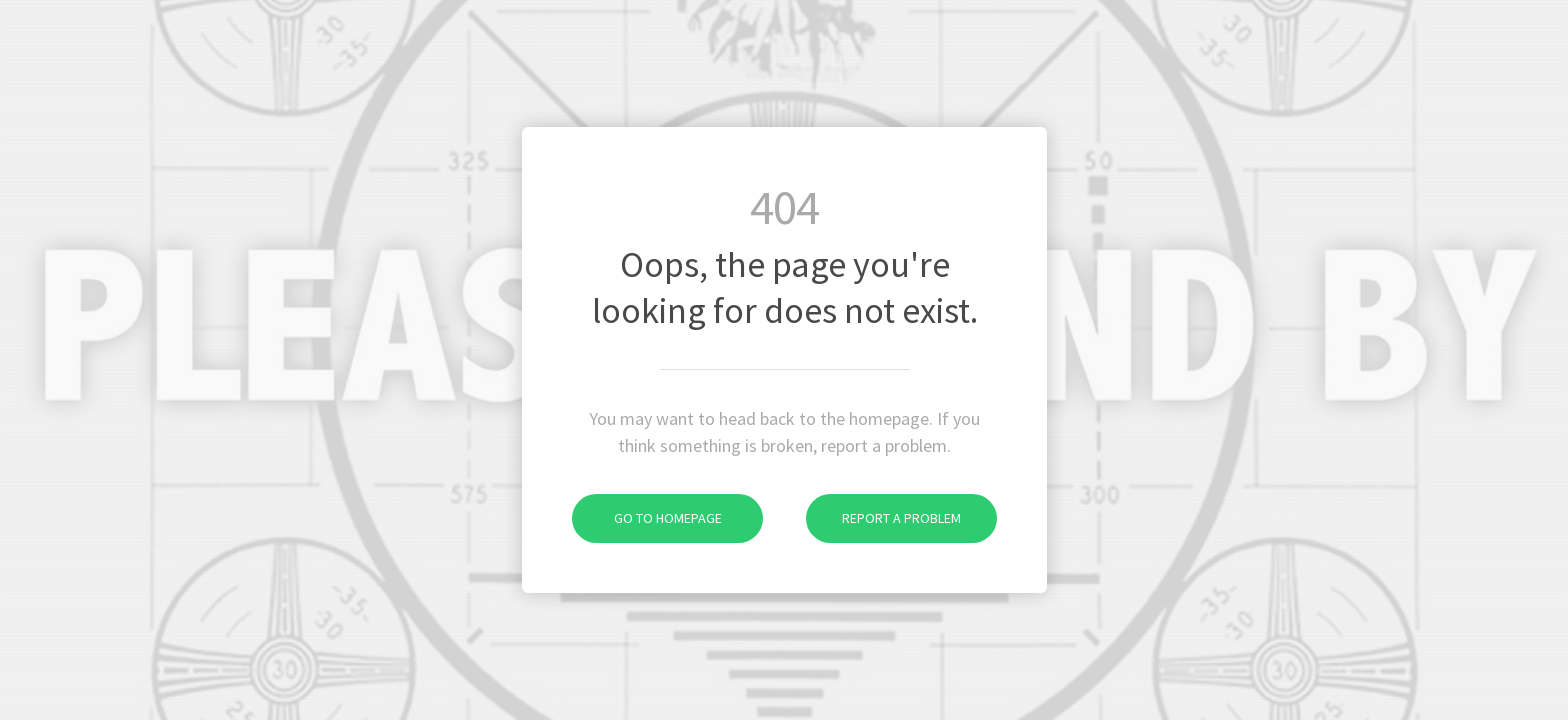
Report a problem (883, 518)
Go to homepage (647, 518)
